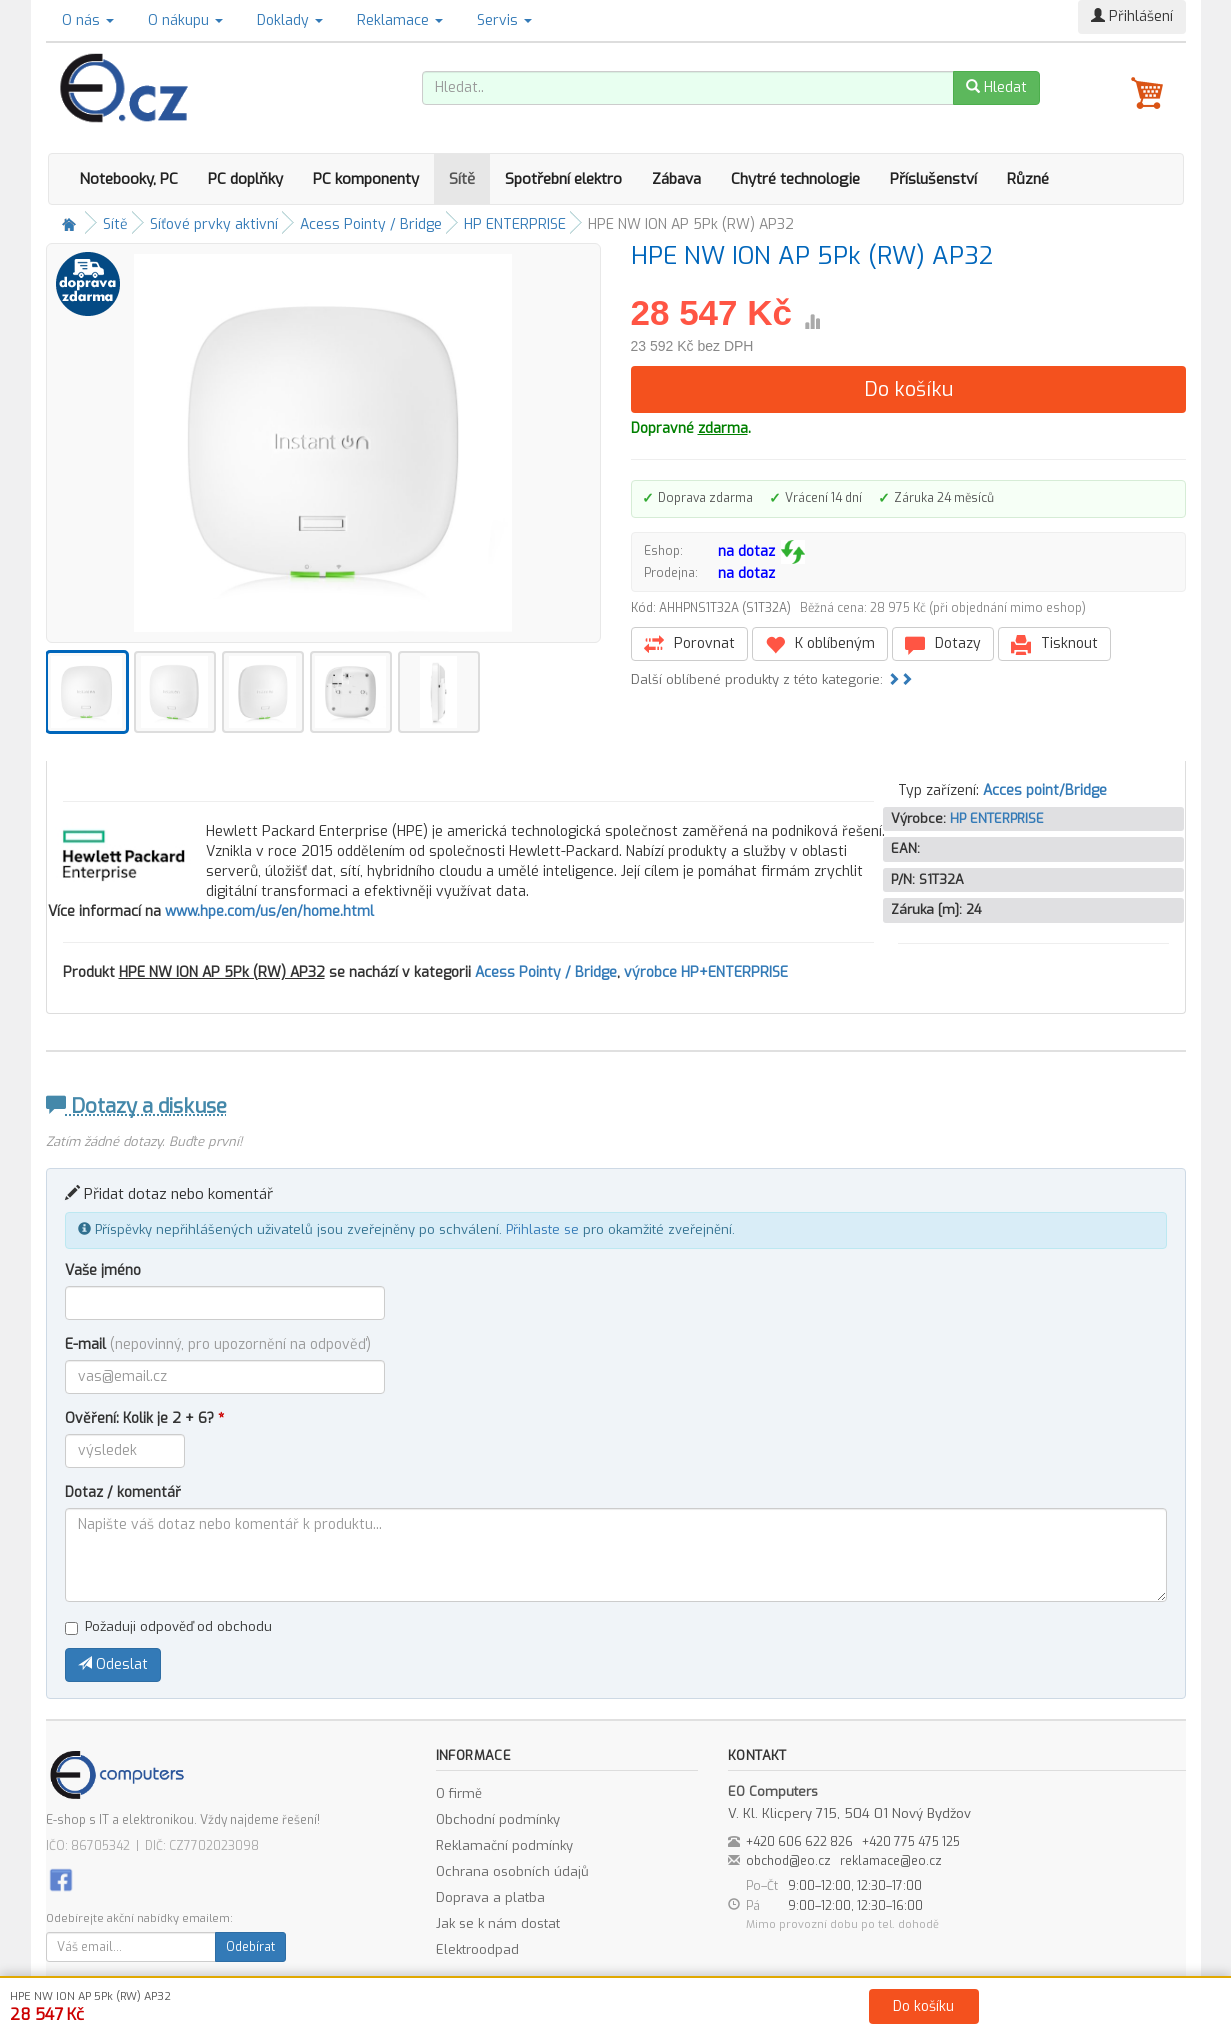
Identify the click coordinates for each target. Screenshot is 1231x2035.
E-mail (218, 1344)
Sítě (462, 179)
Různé (1028, 179)
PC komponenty (366, 179)
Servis (504, 20)
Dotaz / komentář (123, 1492)
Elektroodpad (477, 1949)
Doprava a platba (490, 1897)
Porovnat (689, 644)
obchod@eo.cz (788, 1861)
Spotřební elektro (563, 179)
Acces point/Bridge (1045, 790)
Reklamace (400, 20)
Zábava (676, 179)
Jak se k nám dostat (498, 1923)
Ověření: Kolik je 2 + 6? (144, 1418)
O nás (88, 20)
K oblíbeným (820, 644)
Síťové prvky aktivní (214, 224)
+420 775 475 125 (911, 1842)
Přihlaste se (542, 1229)
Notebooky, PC (128, 179)
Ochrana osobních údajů (512, 1871)
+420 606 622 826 (799, 1842)
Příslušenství (933, 179)
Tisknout (1054, 644)
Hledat (996, 87)
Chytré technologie (795, 179)
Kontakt (841, 2016)
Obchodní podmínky (498, 1819)
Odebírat (250, 1947)
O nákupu (185, 20)
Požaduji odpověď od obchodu (168, 1626)
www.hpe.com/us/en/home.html (269, 911)
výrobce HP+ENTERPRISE (706, 972)
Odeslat (113, 1664)
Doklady (290, 20)
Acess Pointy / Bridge (371, 224)
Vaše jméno (103, 1270)
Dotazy (943, 644)
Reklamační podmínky (504, 1845)
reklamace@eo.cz (891, 1861)
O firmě (459, 1793)
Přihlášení (1132, 16)
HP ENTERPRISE (515, 224)
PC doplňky (245, 179)
